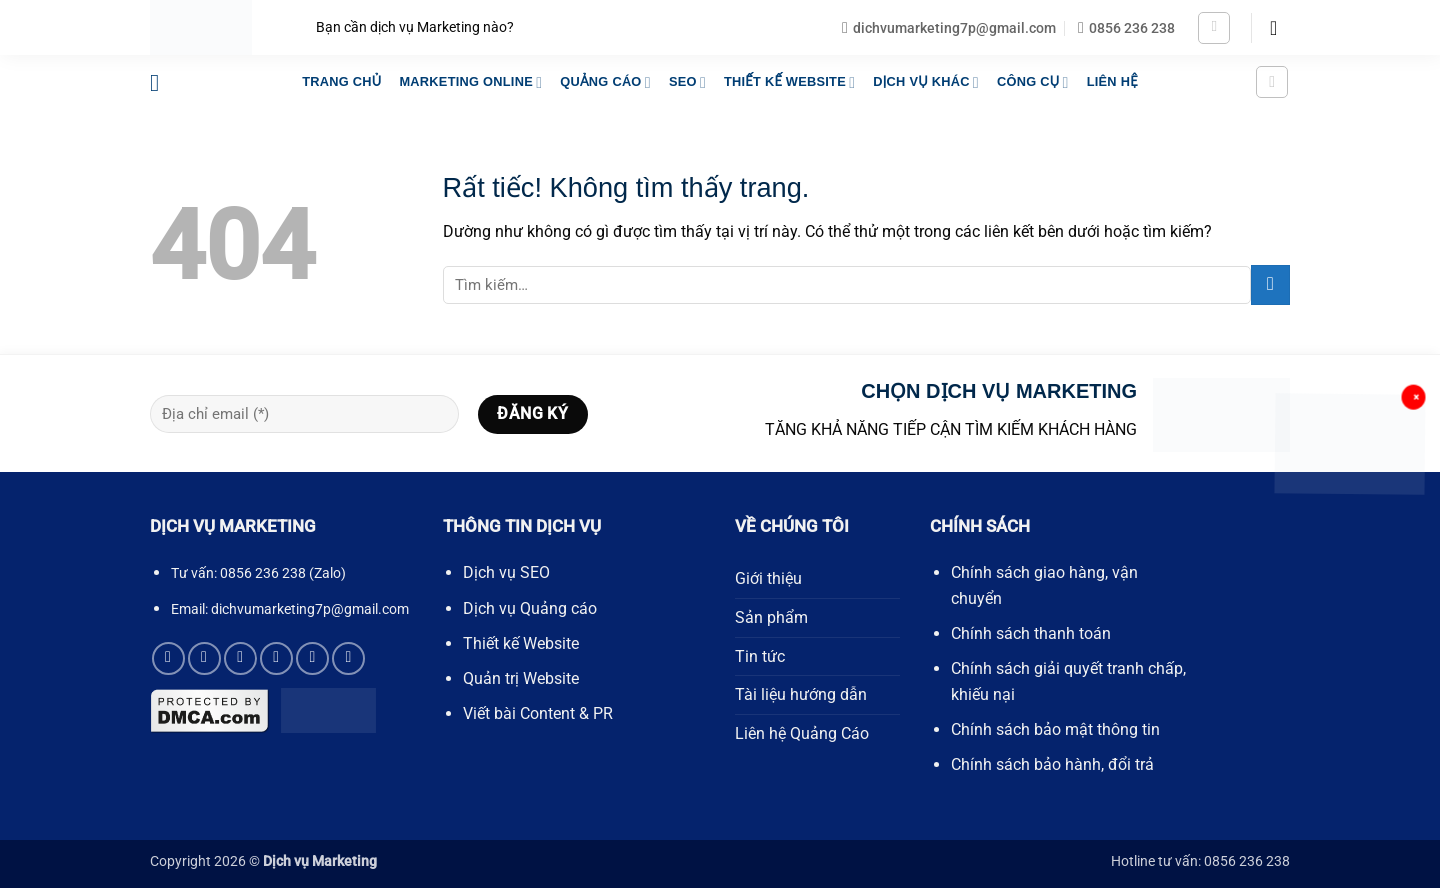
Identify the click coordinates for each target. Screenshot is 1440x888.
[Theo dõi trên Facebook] (168, 658)
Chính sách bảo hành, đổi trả (1052, 764)
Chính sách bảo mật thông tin (1055, 729)
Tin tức (760, 656)
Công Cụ (1033, 82)
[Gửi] (1270, 284)
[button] (1214, 28)
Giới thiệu (768, 578)
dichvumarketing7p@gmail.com (310, 609)
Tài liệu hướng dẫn (801, 694)
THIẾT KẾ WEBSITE (789, 82)
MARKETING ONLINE (470, 82)
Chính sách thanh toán (1031, 633)
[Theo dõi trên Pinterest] (312, 658)
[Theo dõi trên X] (204, 658)
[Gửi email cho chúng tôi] (240, 658)
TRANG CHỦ (341, 81)
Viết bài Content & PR (538, 713)
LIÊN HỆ (1112, 81)
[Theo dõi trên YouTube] (348, 658)
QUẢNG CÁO (605, 82)
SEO (687, 82)
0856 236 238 (263, 573)
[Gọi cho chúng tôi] (276, 658)
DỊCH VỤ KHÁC (926, 82)
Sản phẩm (771, 617)
